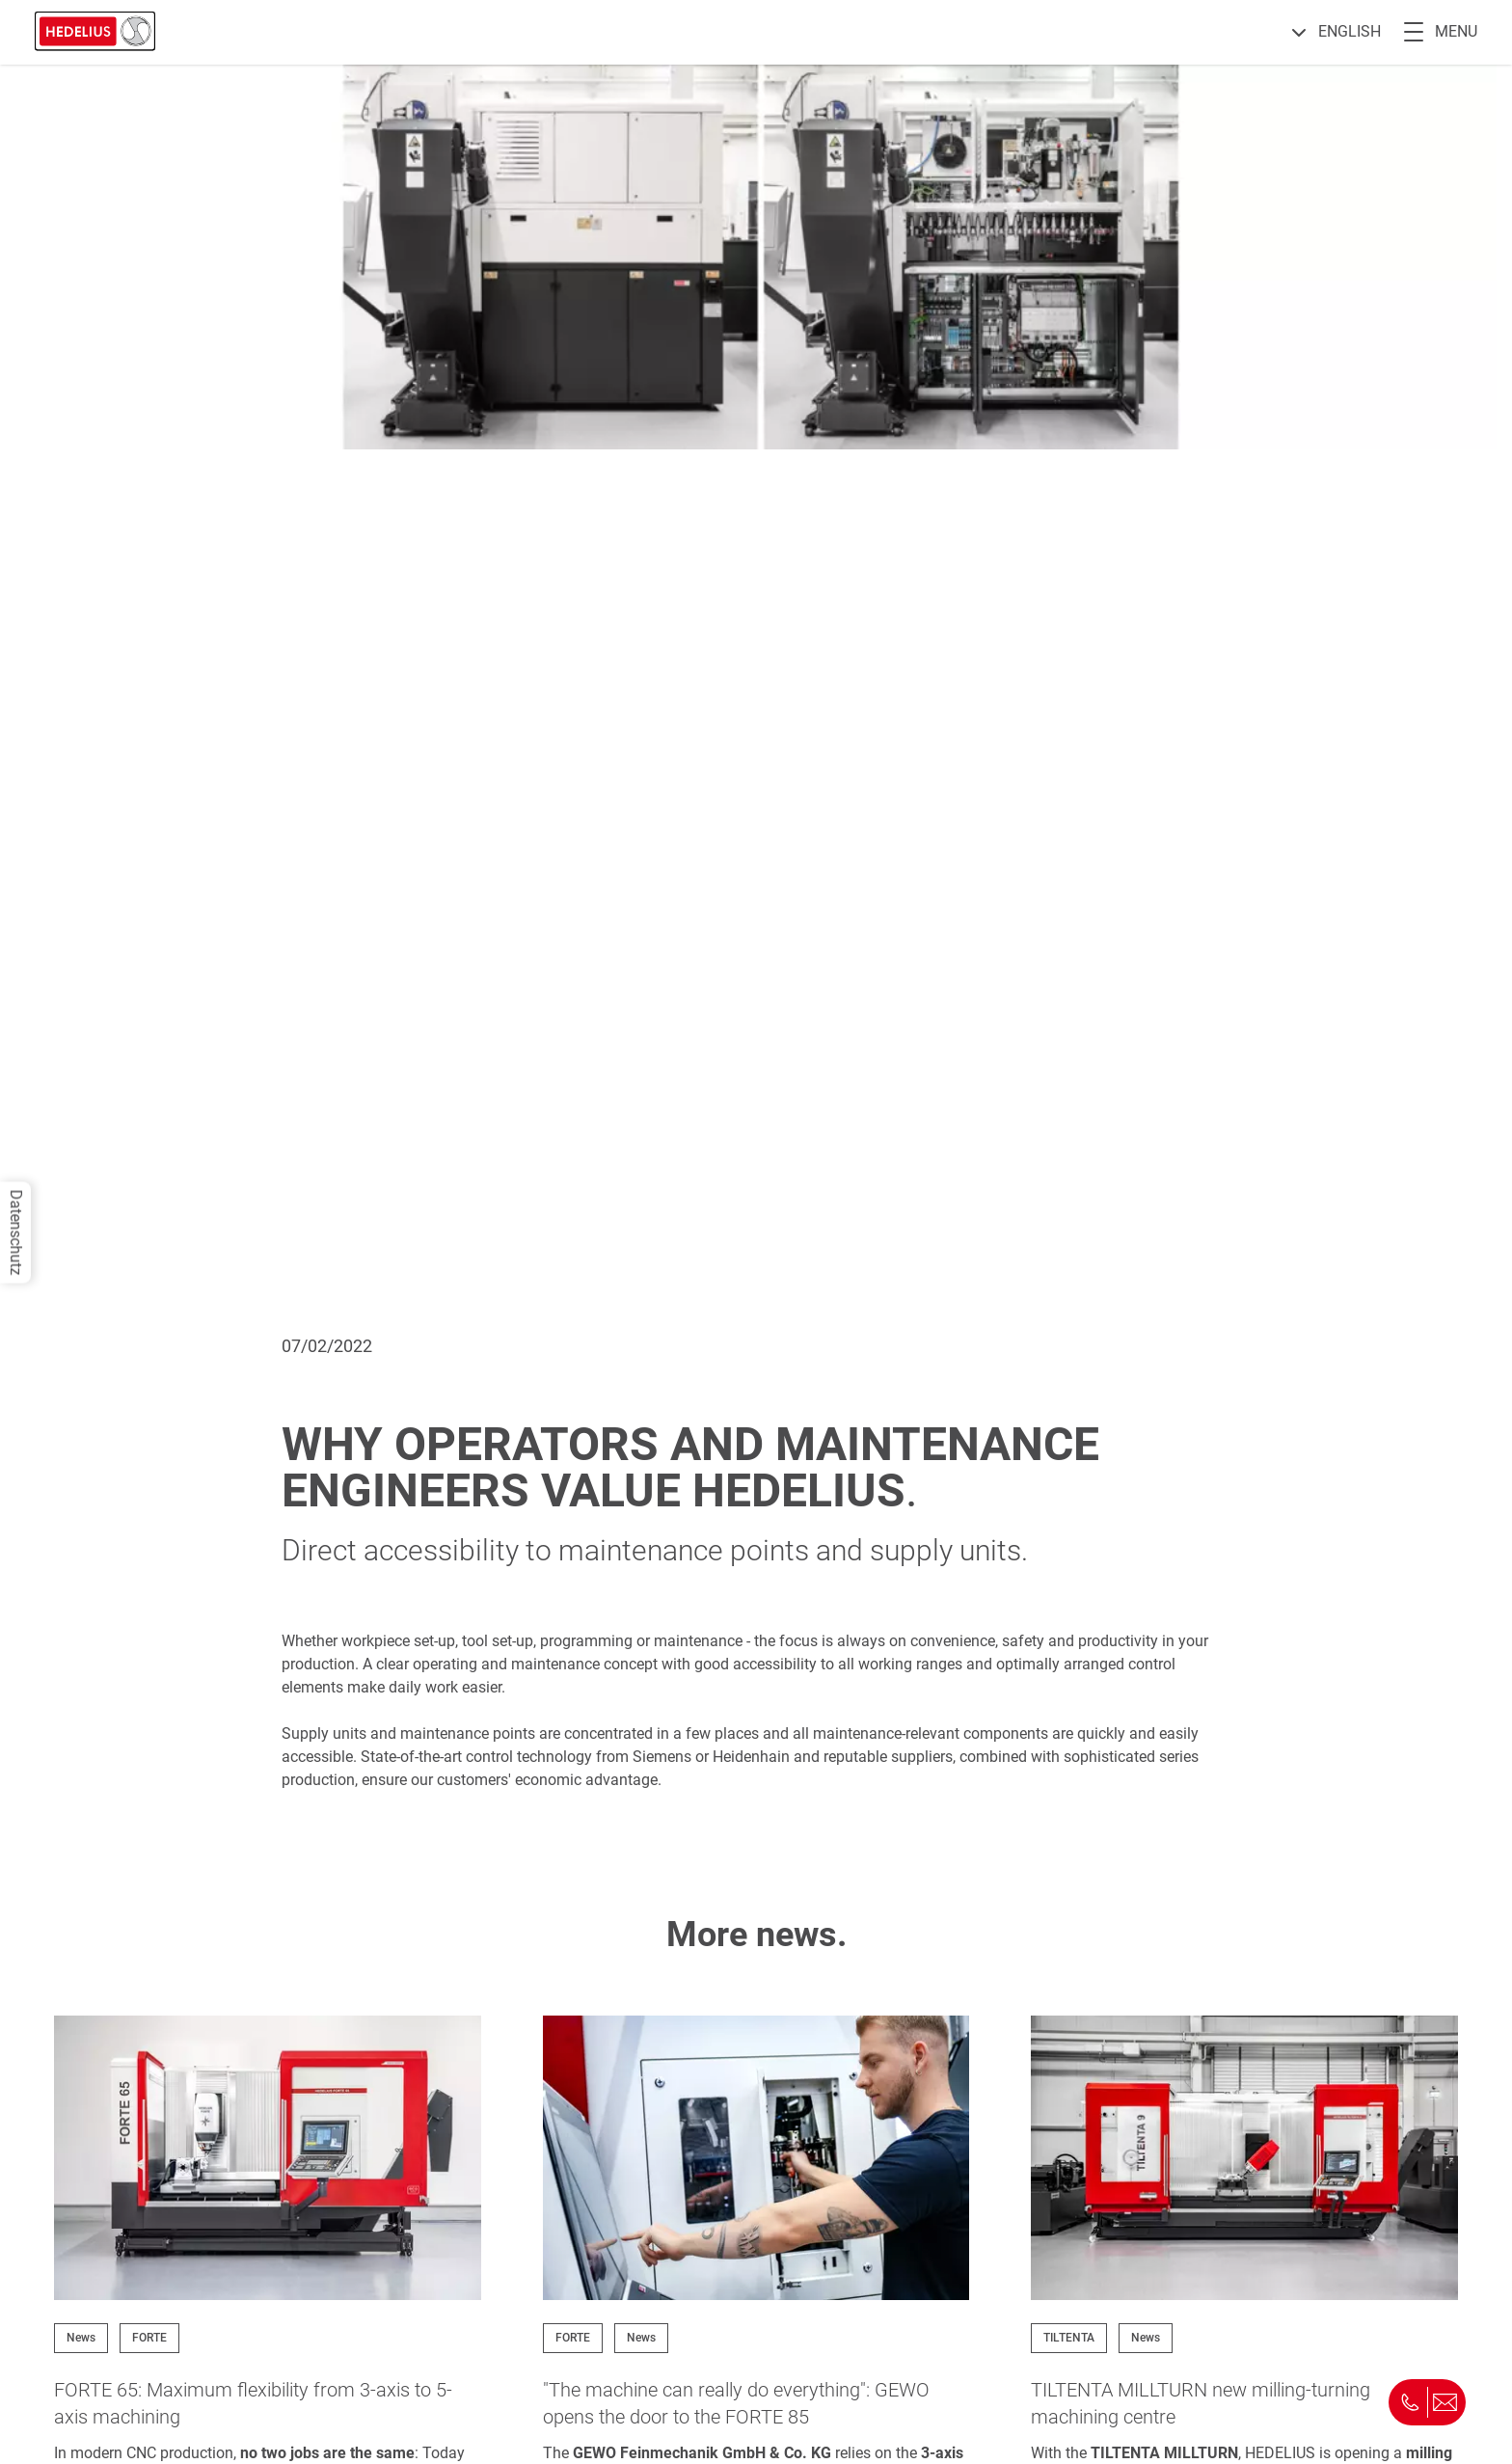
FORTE (149, 2337)
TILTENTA (1068, 2337)
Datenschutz (16, 1232)
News (81, 2337)
